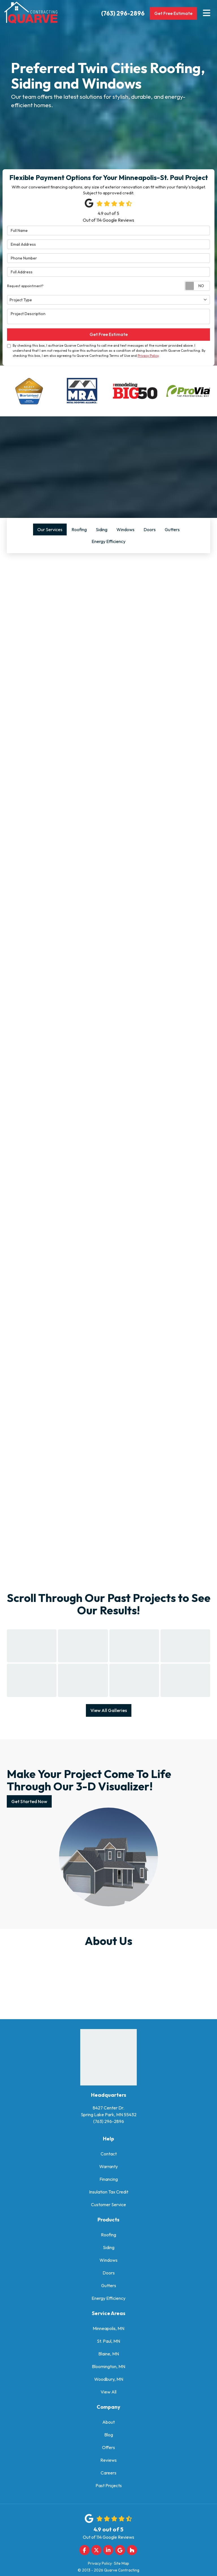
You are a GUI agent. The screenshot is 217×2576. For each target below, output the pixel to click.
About (108, 2418)
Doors (109, 2268)
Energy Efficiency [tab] (108, 541)
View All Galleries (108, 1706)
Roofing (108, 2230)
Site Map (121, 2559)
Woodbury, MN (108, 2375)
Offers (108, 2443)
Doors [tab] (150, 529)
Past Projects (109, 2481)
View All (108, 2387)
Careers (108, 2468)
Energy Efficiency (108, 2294)
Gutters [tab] (172, 529)
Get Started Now (29, 1797)
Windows (108, 2256)
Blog (108, 2430)
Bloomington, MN (108, 2362)
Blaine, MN (108, 2349)
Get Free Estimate (173, 13)
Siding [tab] (101, 529)
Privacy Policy (148, 355)
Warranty (108, 2162)
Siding (108, 2243)
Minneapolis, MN (108, 2324)
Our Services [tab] (49, 529)
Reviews (108, 2456)
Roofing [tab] (79, 529)
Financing (108, 2175)
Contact (109, 2149)
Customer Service (108, 2200)
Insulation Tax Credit (108, 2187)
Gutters (108, 2281)
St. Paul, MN (108, 2337)
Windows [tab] (125, 529)
